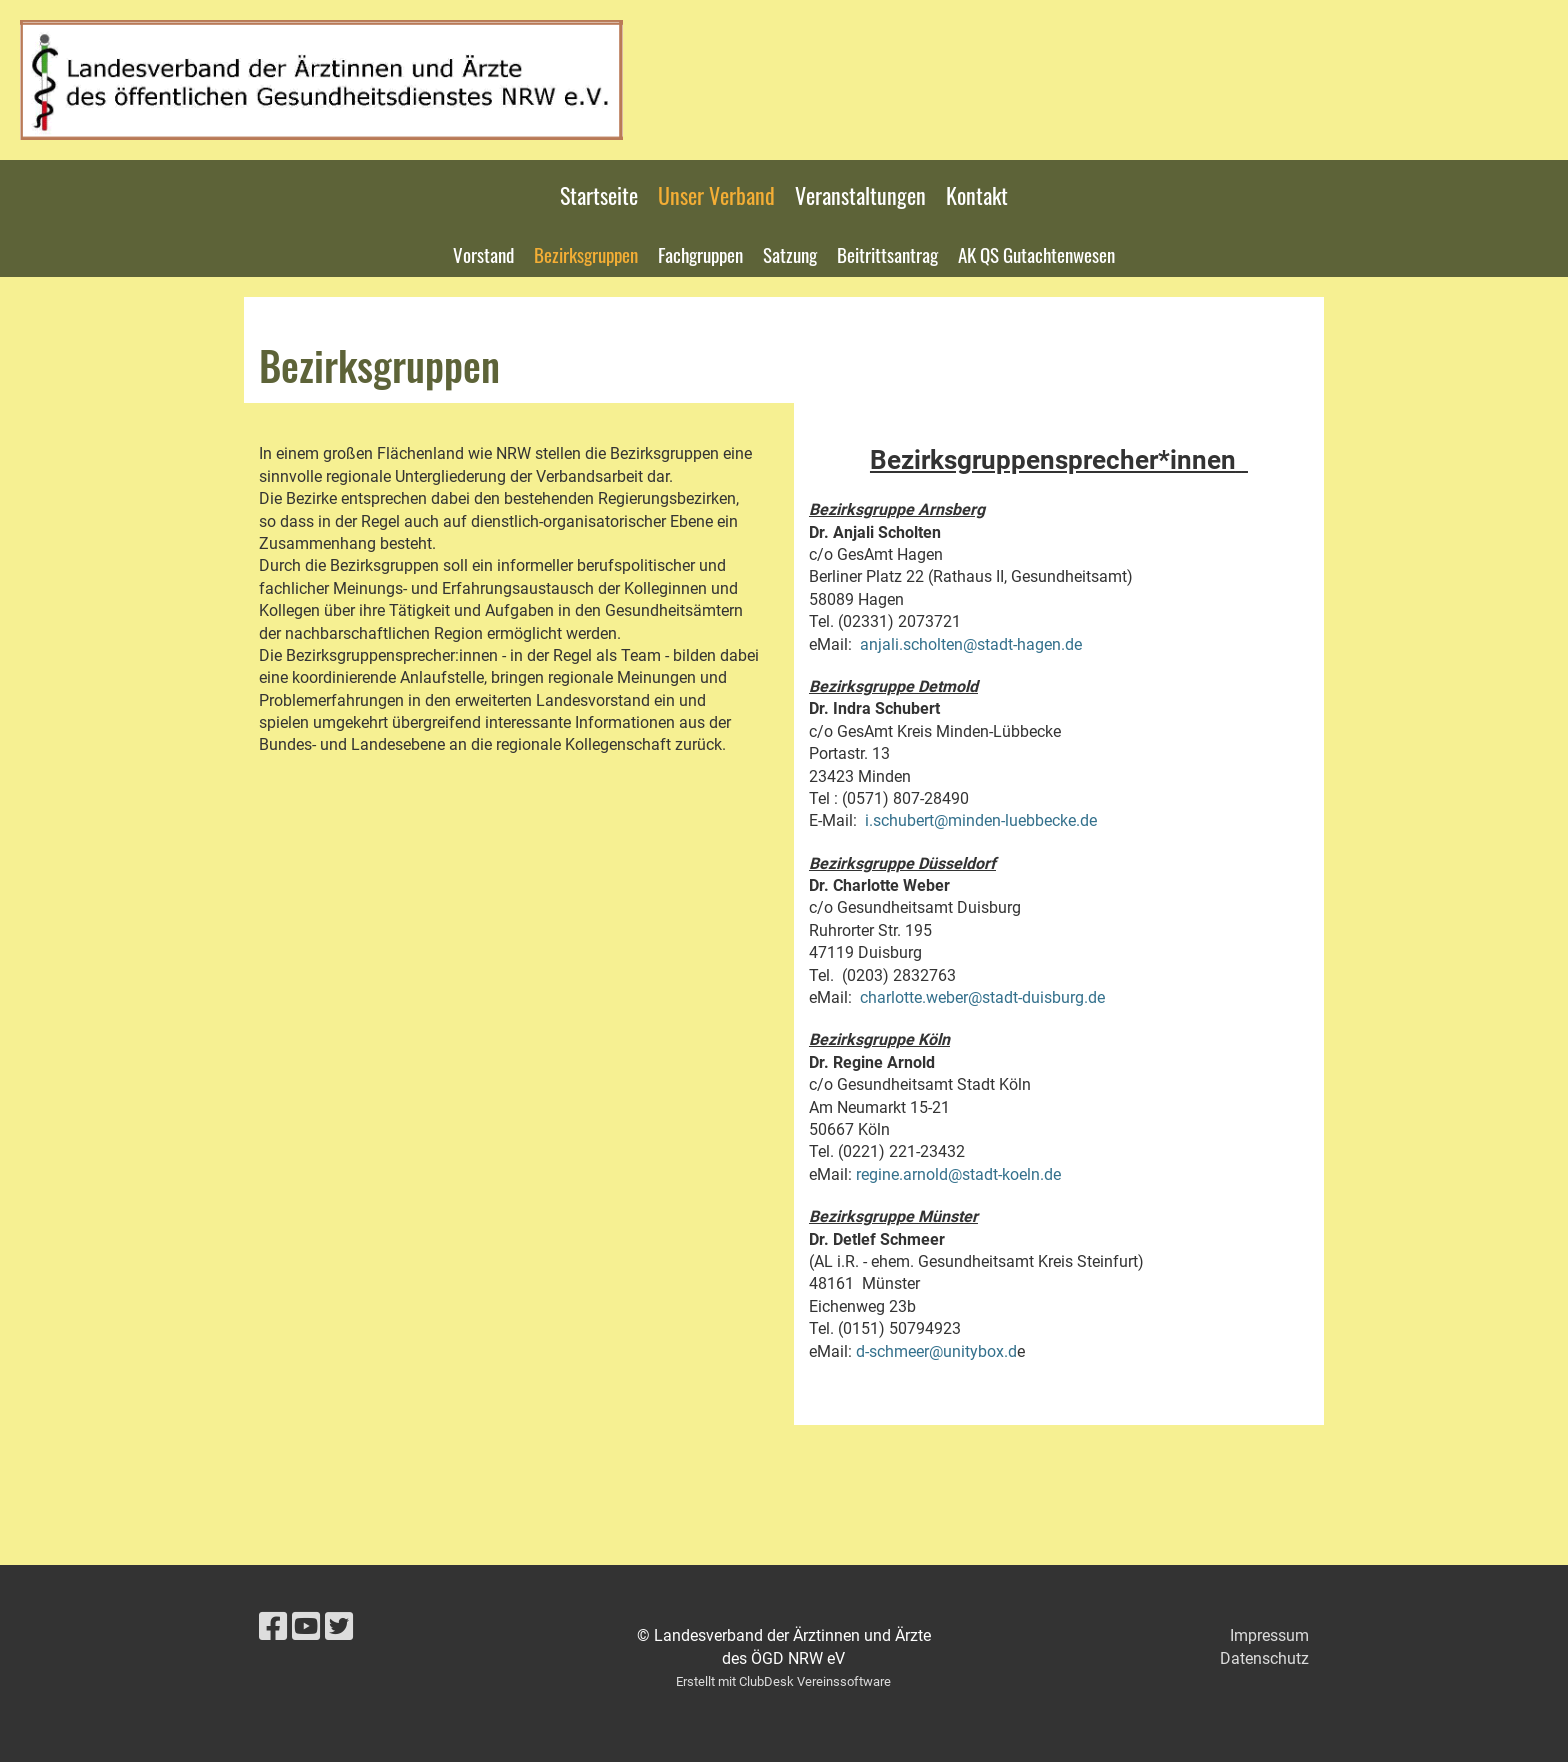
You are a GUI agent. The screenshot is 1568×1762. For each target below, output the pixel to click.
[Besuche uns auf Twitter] (339, 1627)
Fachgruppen (700, 254)
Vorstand (483, 254)
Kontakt (977, 195)
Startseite (599, 195)
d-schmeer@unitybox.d (936, 1351)
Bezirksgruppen (586, 254)
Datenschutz (1264, 1658)
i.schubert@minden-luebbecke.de (981, 820)
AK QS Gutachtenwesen (1036, 254)
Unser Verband (716, 195)
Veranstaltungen (860, 195)
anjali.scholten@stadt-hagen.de (971, 644)
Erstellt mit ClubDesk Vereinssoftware (783, 1681)
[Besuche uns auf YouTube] (306, 1627)
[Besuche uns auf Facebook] (273, 1627)
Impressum (1269, 1635)
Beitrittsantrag (887, 254)
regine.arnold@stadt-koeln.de (958, 1174)
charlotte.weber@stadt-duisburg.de (982, 997)
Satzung (790, 254)
